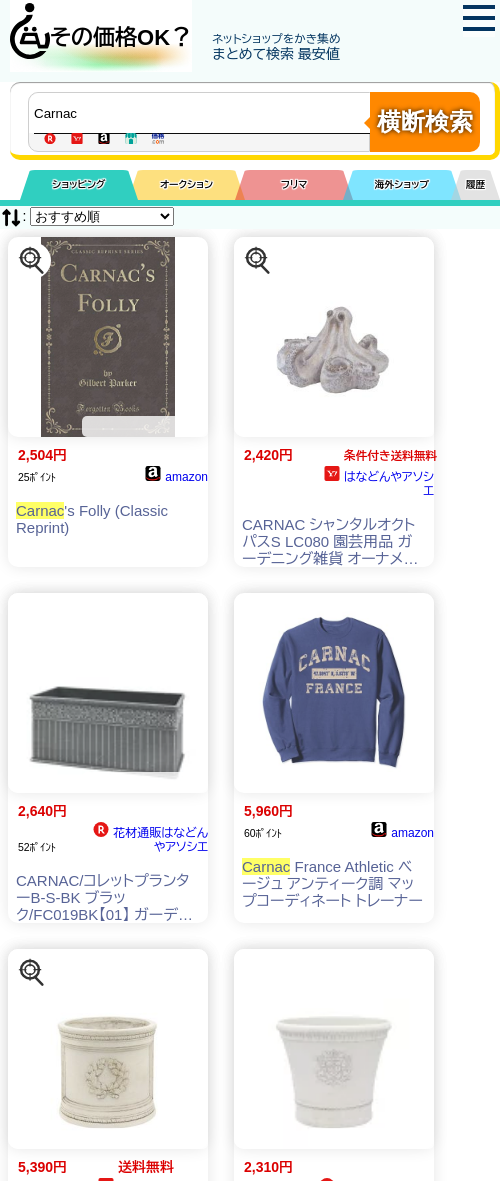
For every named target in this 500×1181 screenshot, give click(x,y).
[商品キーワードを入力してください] (204, 113)
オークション (186, 184)
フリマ (294, 184)
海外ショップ (402, 184)
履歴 (476, 184)
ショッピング (78, 184)
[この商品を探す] (32, 261)
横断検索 (425, 121)
